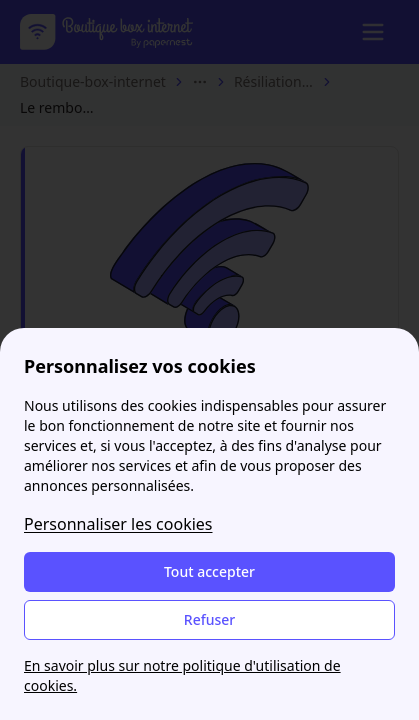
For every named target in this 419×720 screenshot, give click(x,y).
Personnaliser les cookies (118, 524)
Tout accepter (209, 571)
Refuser (209, 619)
